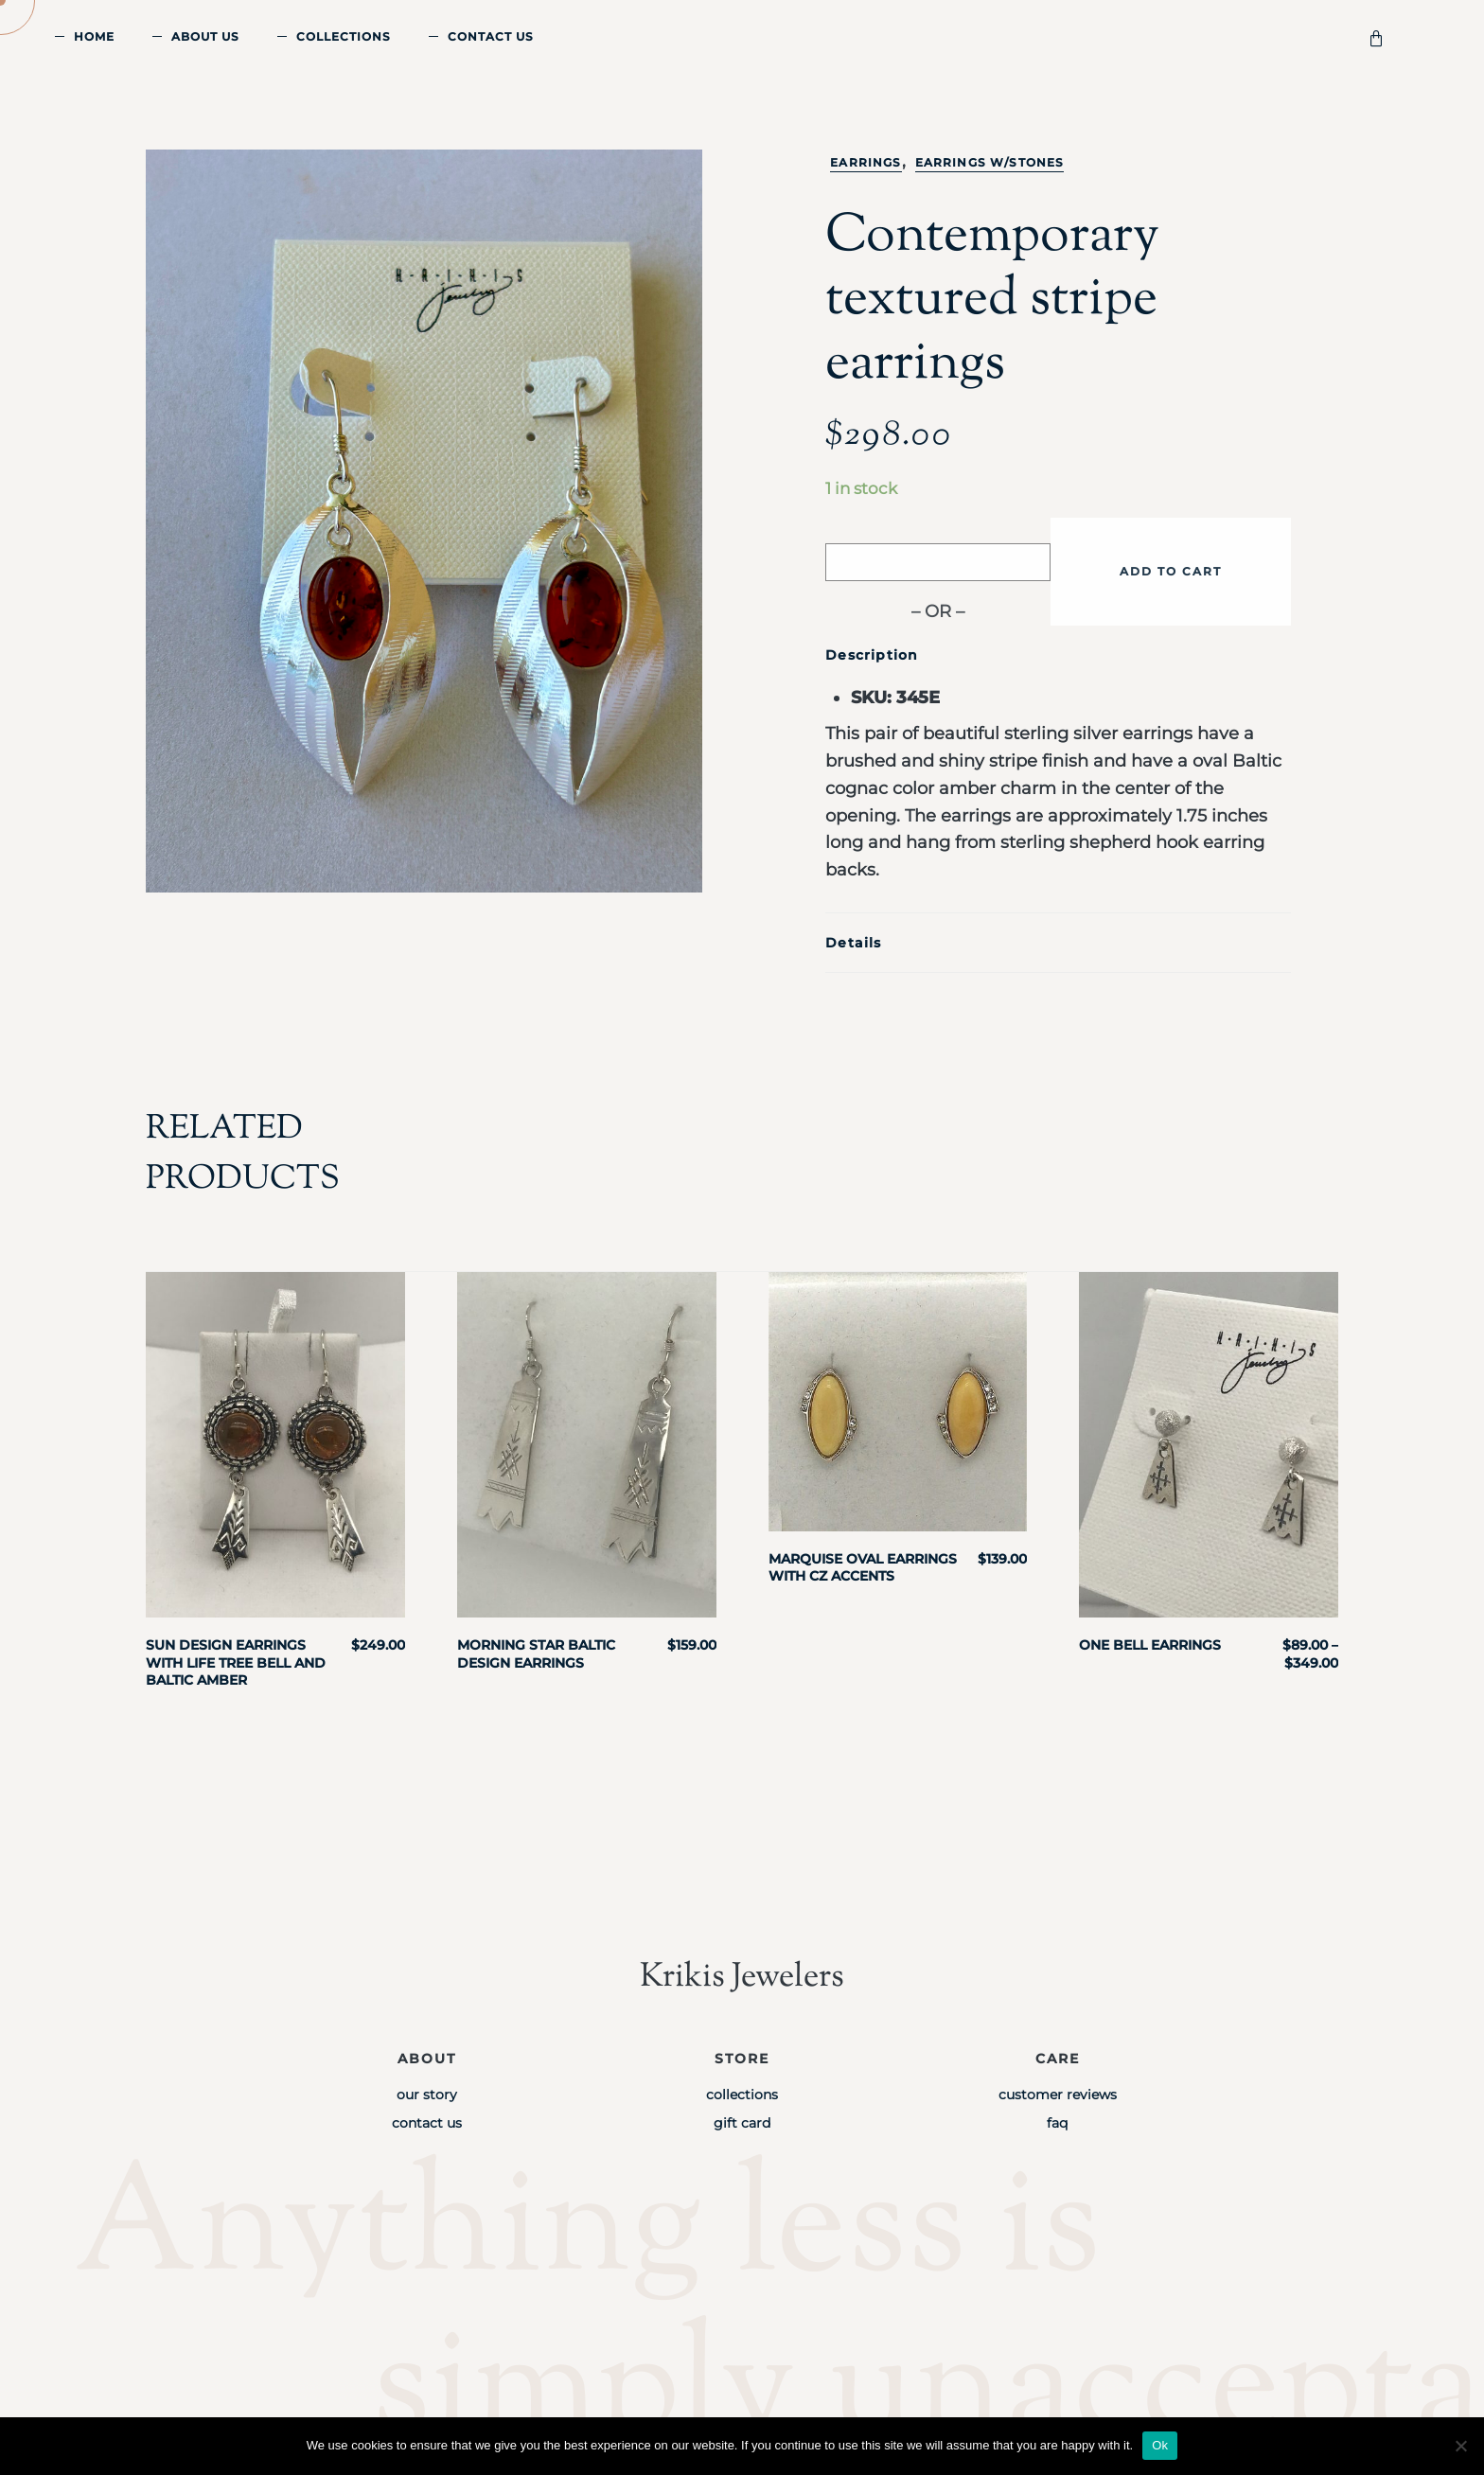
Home (94, 36)
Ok (1160, 2445)
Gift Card (742, 2122)
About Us (205, 36)
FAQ (1057, 2122)
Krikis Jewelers (742, 1977)
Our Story (427, 2094)
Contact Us (491, 36)
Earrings (865, 162)
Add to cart (1171, 571)
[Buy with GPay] (938, 562)
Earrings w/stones (990, 162)
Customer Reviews (1057, 2094)
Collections (343, 36)
